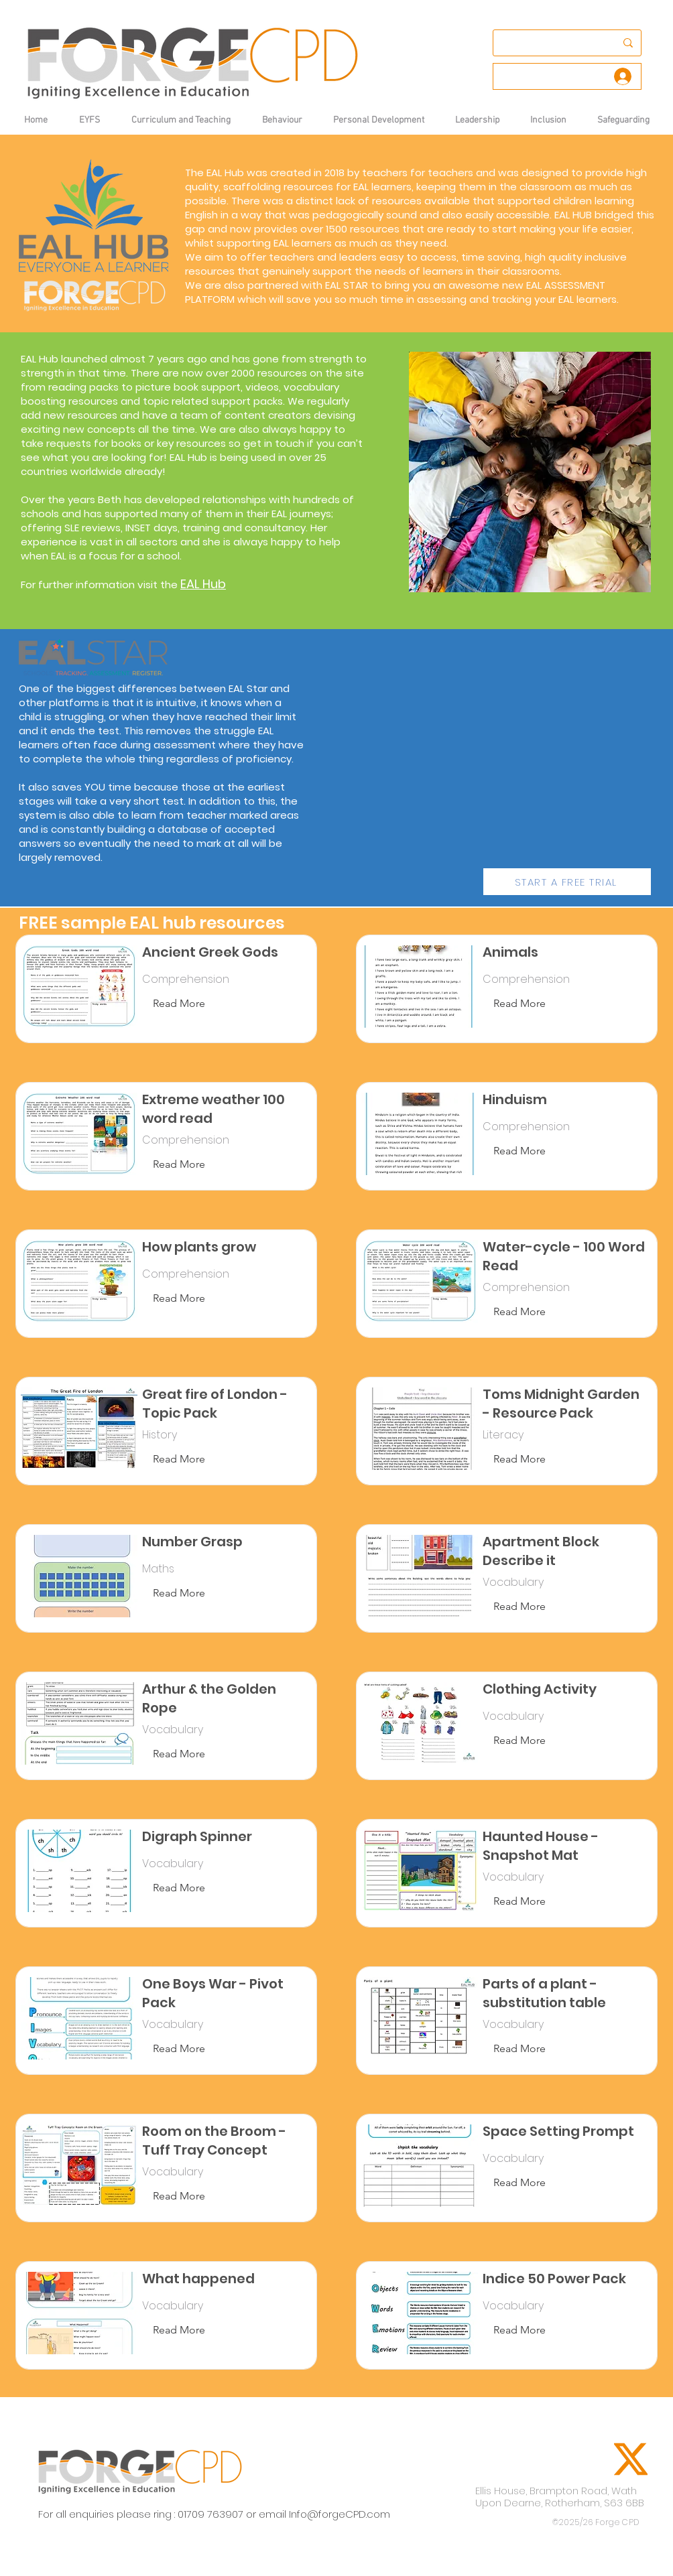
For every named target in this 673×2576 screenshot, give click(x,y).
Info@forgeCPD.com (339, 2514)
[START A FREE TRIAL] (567, 881)
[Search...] (548, 43)
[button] (282, 120)
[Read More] (178, 1004)
